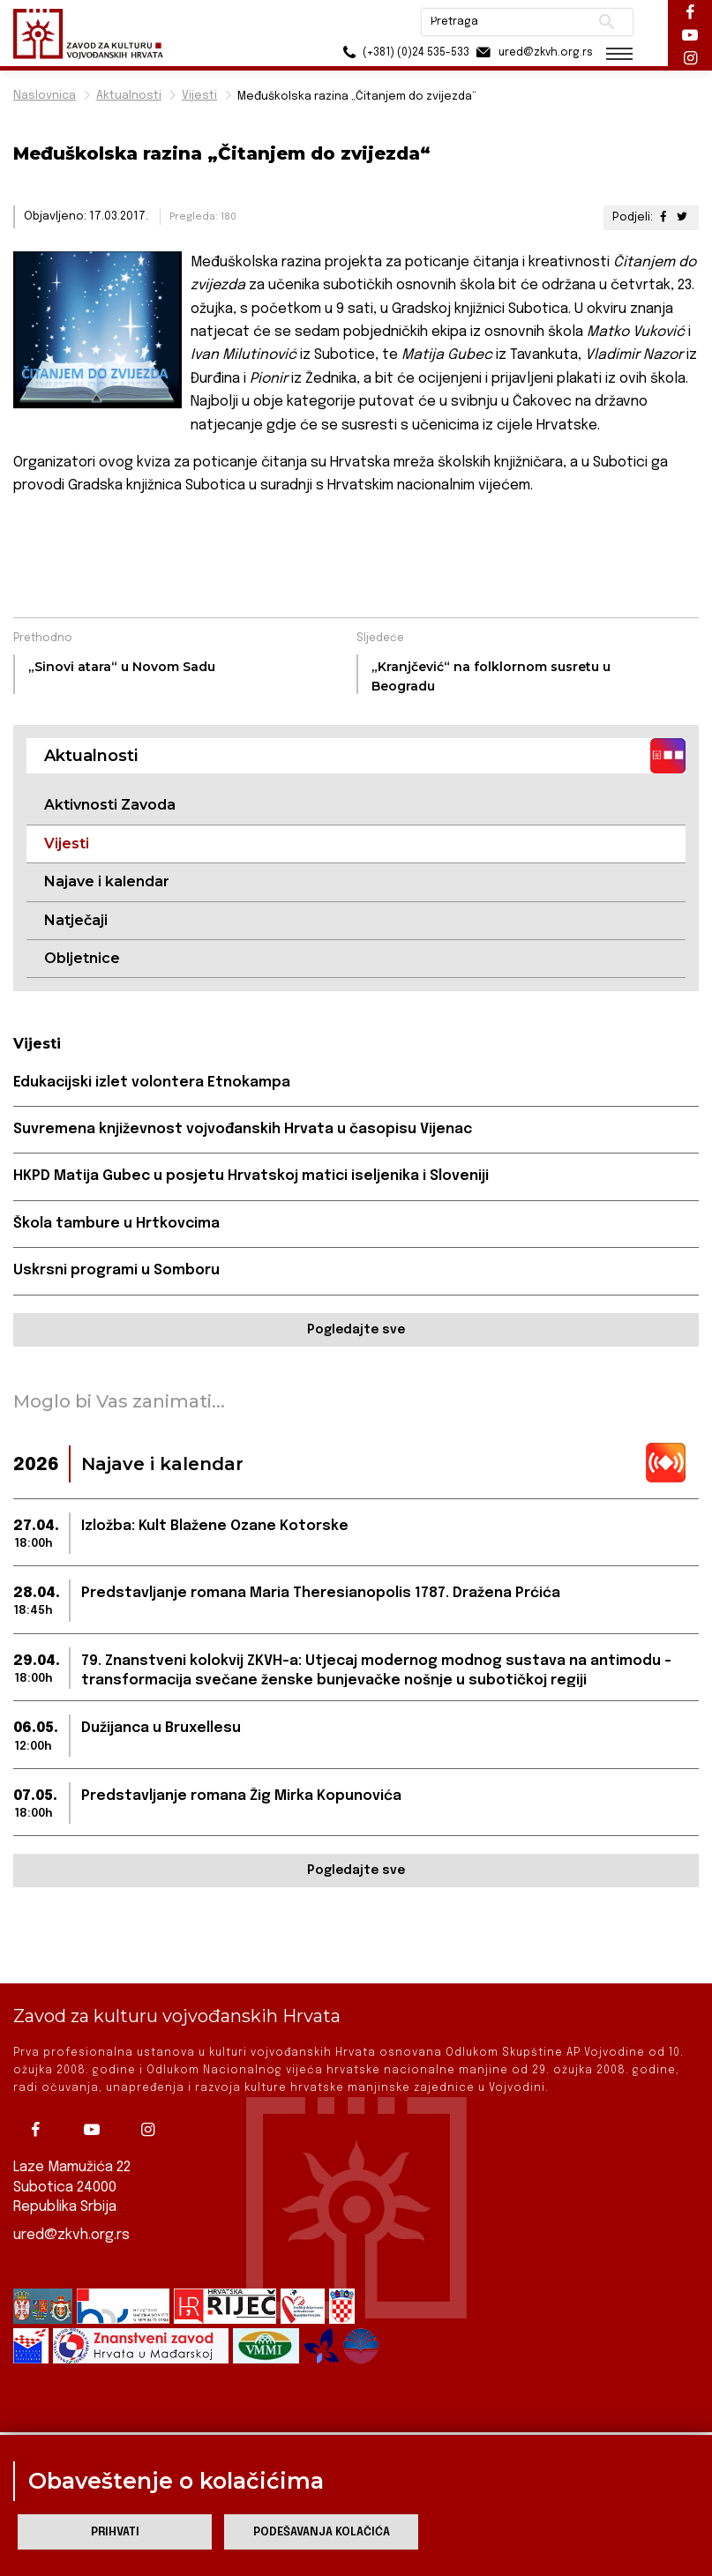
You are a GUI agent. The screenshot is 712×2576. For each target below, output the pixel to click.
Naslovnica (44, 95)
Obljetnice (82, 958)
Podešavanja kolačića (321, 2532)
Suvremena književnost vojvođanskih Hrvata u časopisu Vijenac (242, 1129)
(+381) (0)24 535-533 (403, 52)
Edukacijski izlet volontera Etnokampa (151, 1082)
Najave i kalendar (106, 881)
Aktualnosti (128, 95)
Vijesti (199, 95)
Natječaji (76, 920)
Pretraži (606, 22)
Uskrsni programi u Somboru (116, 1270)
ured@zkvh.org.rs (71, 2233)
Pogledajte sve (356, 1330)
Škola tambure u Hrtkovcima (116, 1223)
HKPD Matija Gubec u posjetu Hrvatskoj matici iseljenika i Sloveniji (251, 1176)
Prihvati (115, 2532)
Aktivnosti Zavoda (110, 804)
